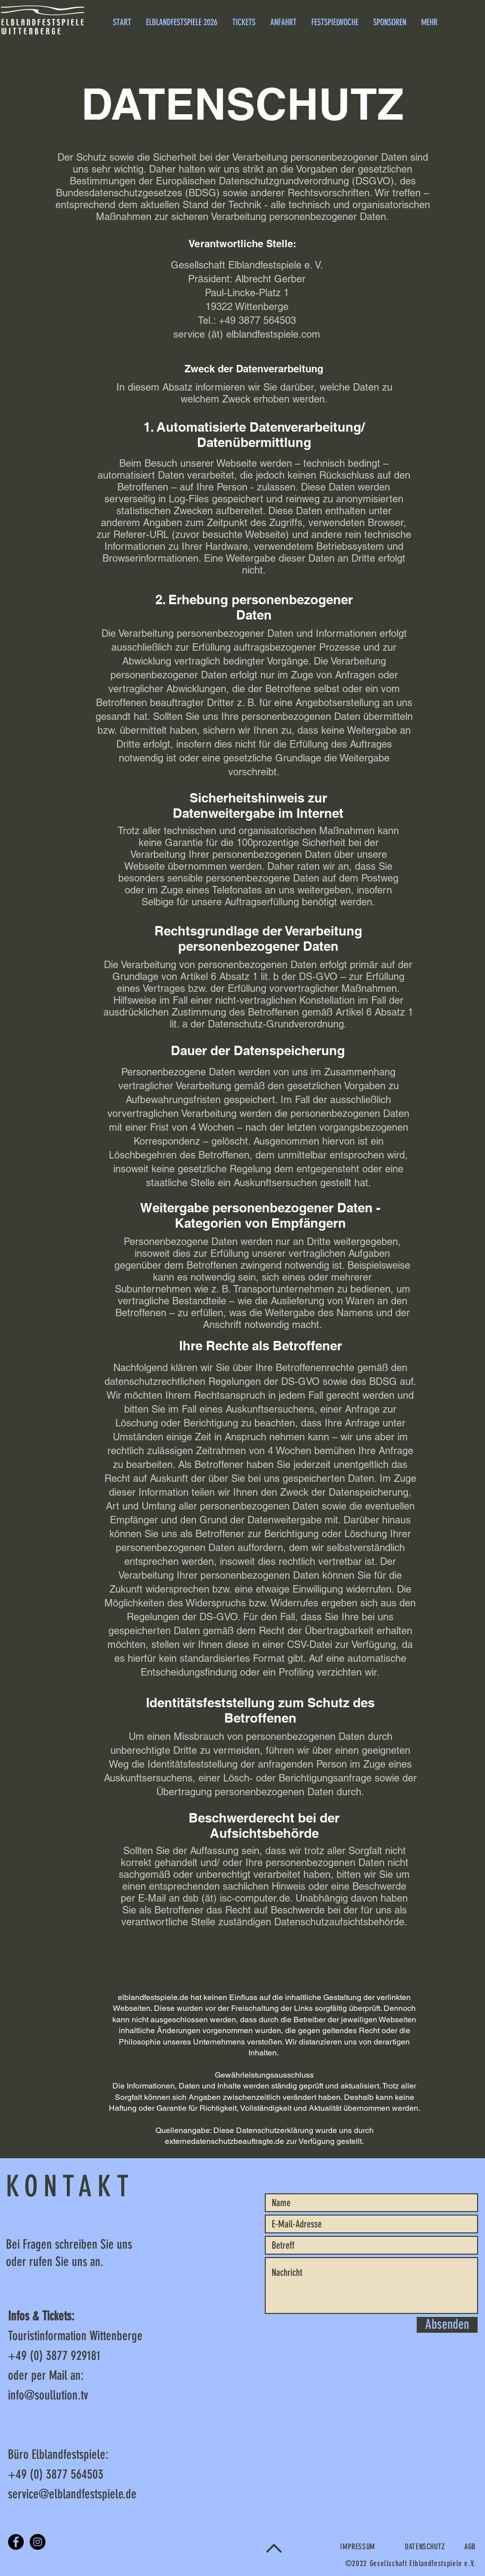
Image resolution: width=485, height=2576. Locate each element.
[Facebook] (16, 2542)
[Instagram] (38, 2542)
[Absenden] (447, 2325)
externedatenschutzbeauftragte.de (224, 2141)
